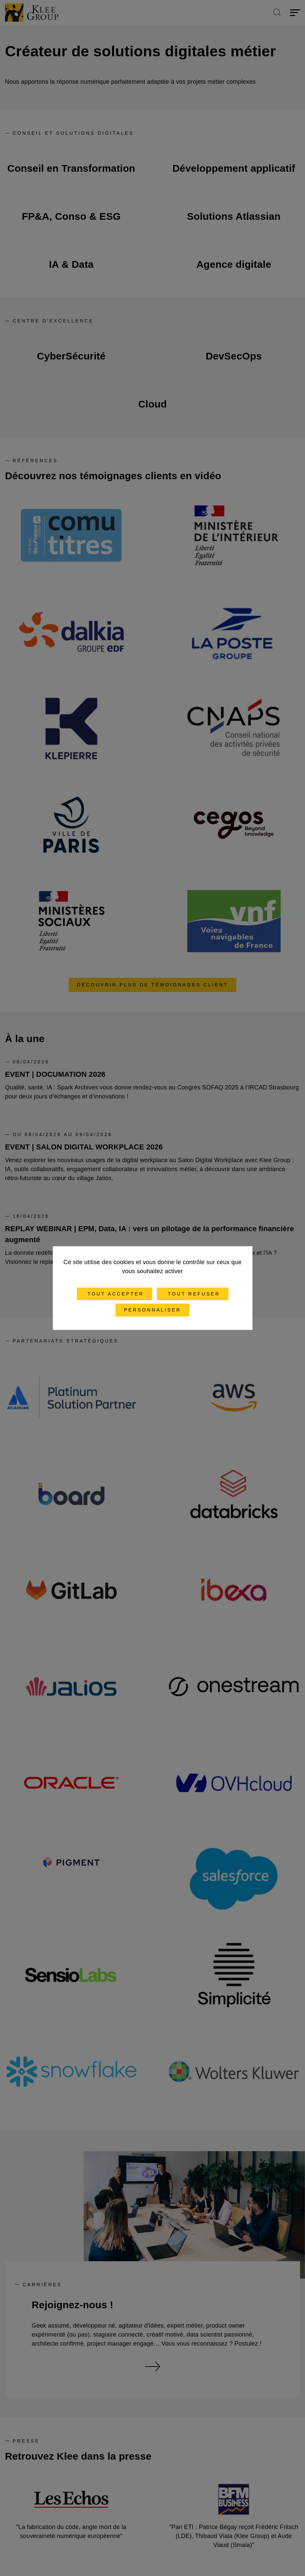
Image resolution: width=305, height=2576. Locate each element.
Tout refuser (192, 1294)
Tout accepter (114, 1294)
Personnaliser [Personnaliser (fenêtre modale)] (152, 1310)
